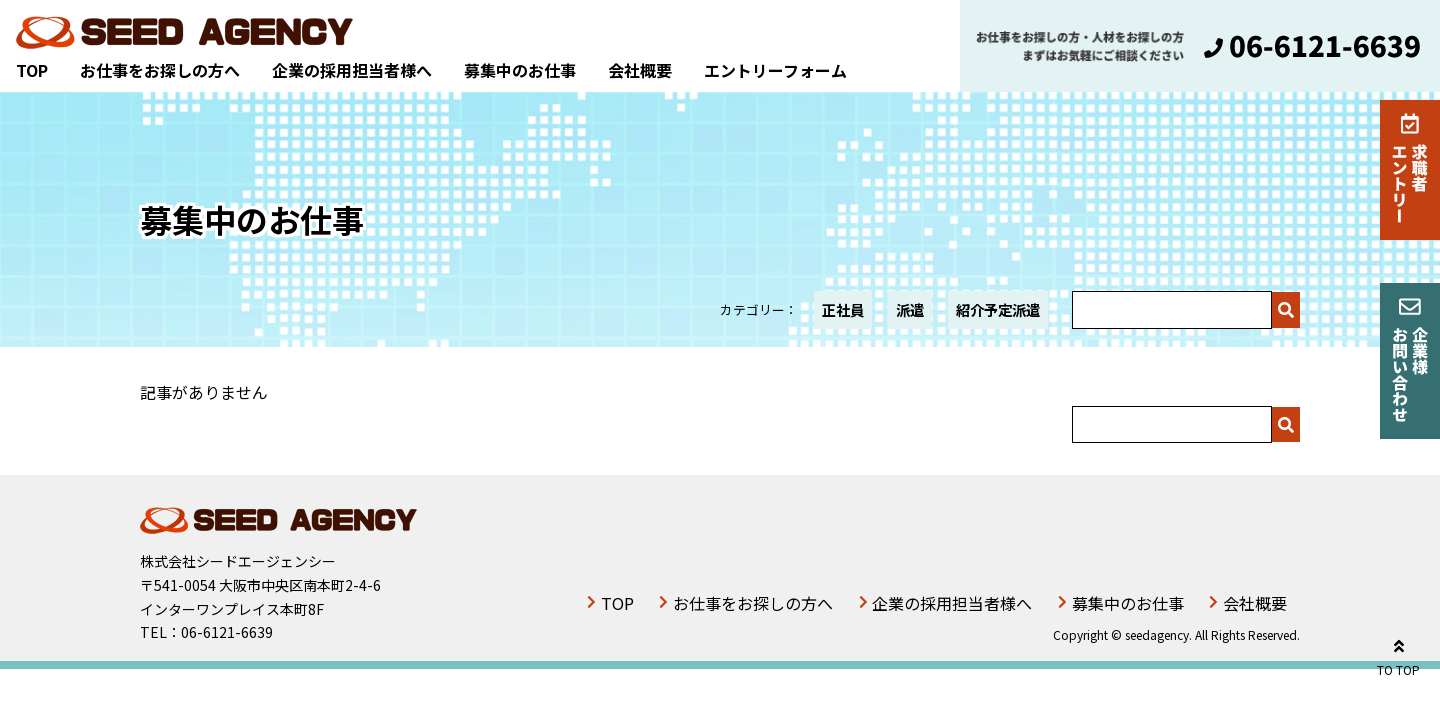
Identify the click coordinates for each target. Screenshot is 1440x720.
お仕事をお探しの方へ (160, 70)
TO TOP (1398, 654)
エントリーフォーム (775, 70)
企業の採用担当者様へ (352, 70)
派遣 (910, 309)
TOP (32, 70)
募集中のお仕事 (520, 70)
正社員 (843, 309)
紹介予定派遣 (998, 309)
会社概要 (640, 70)
